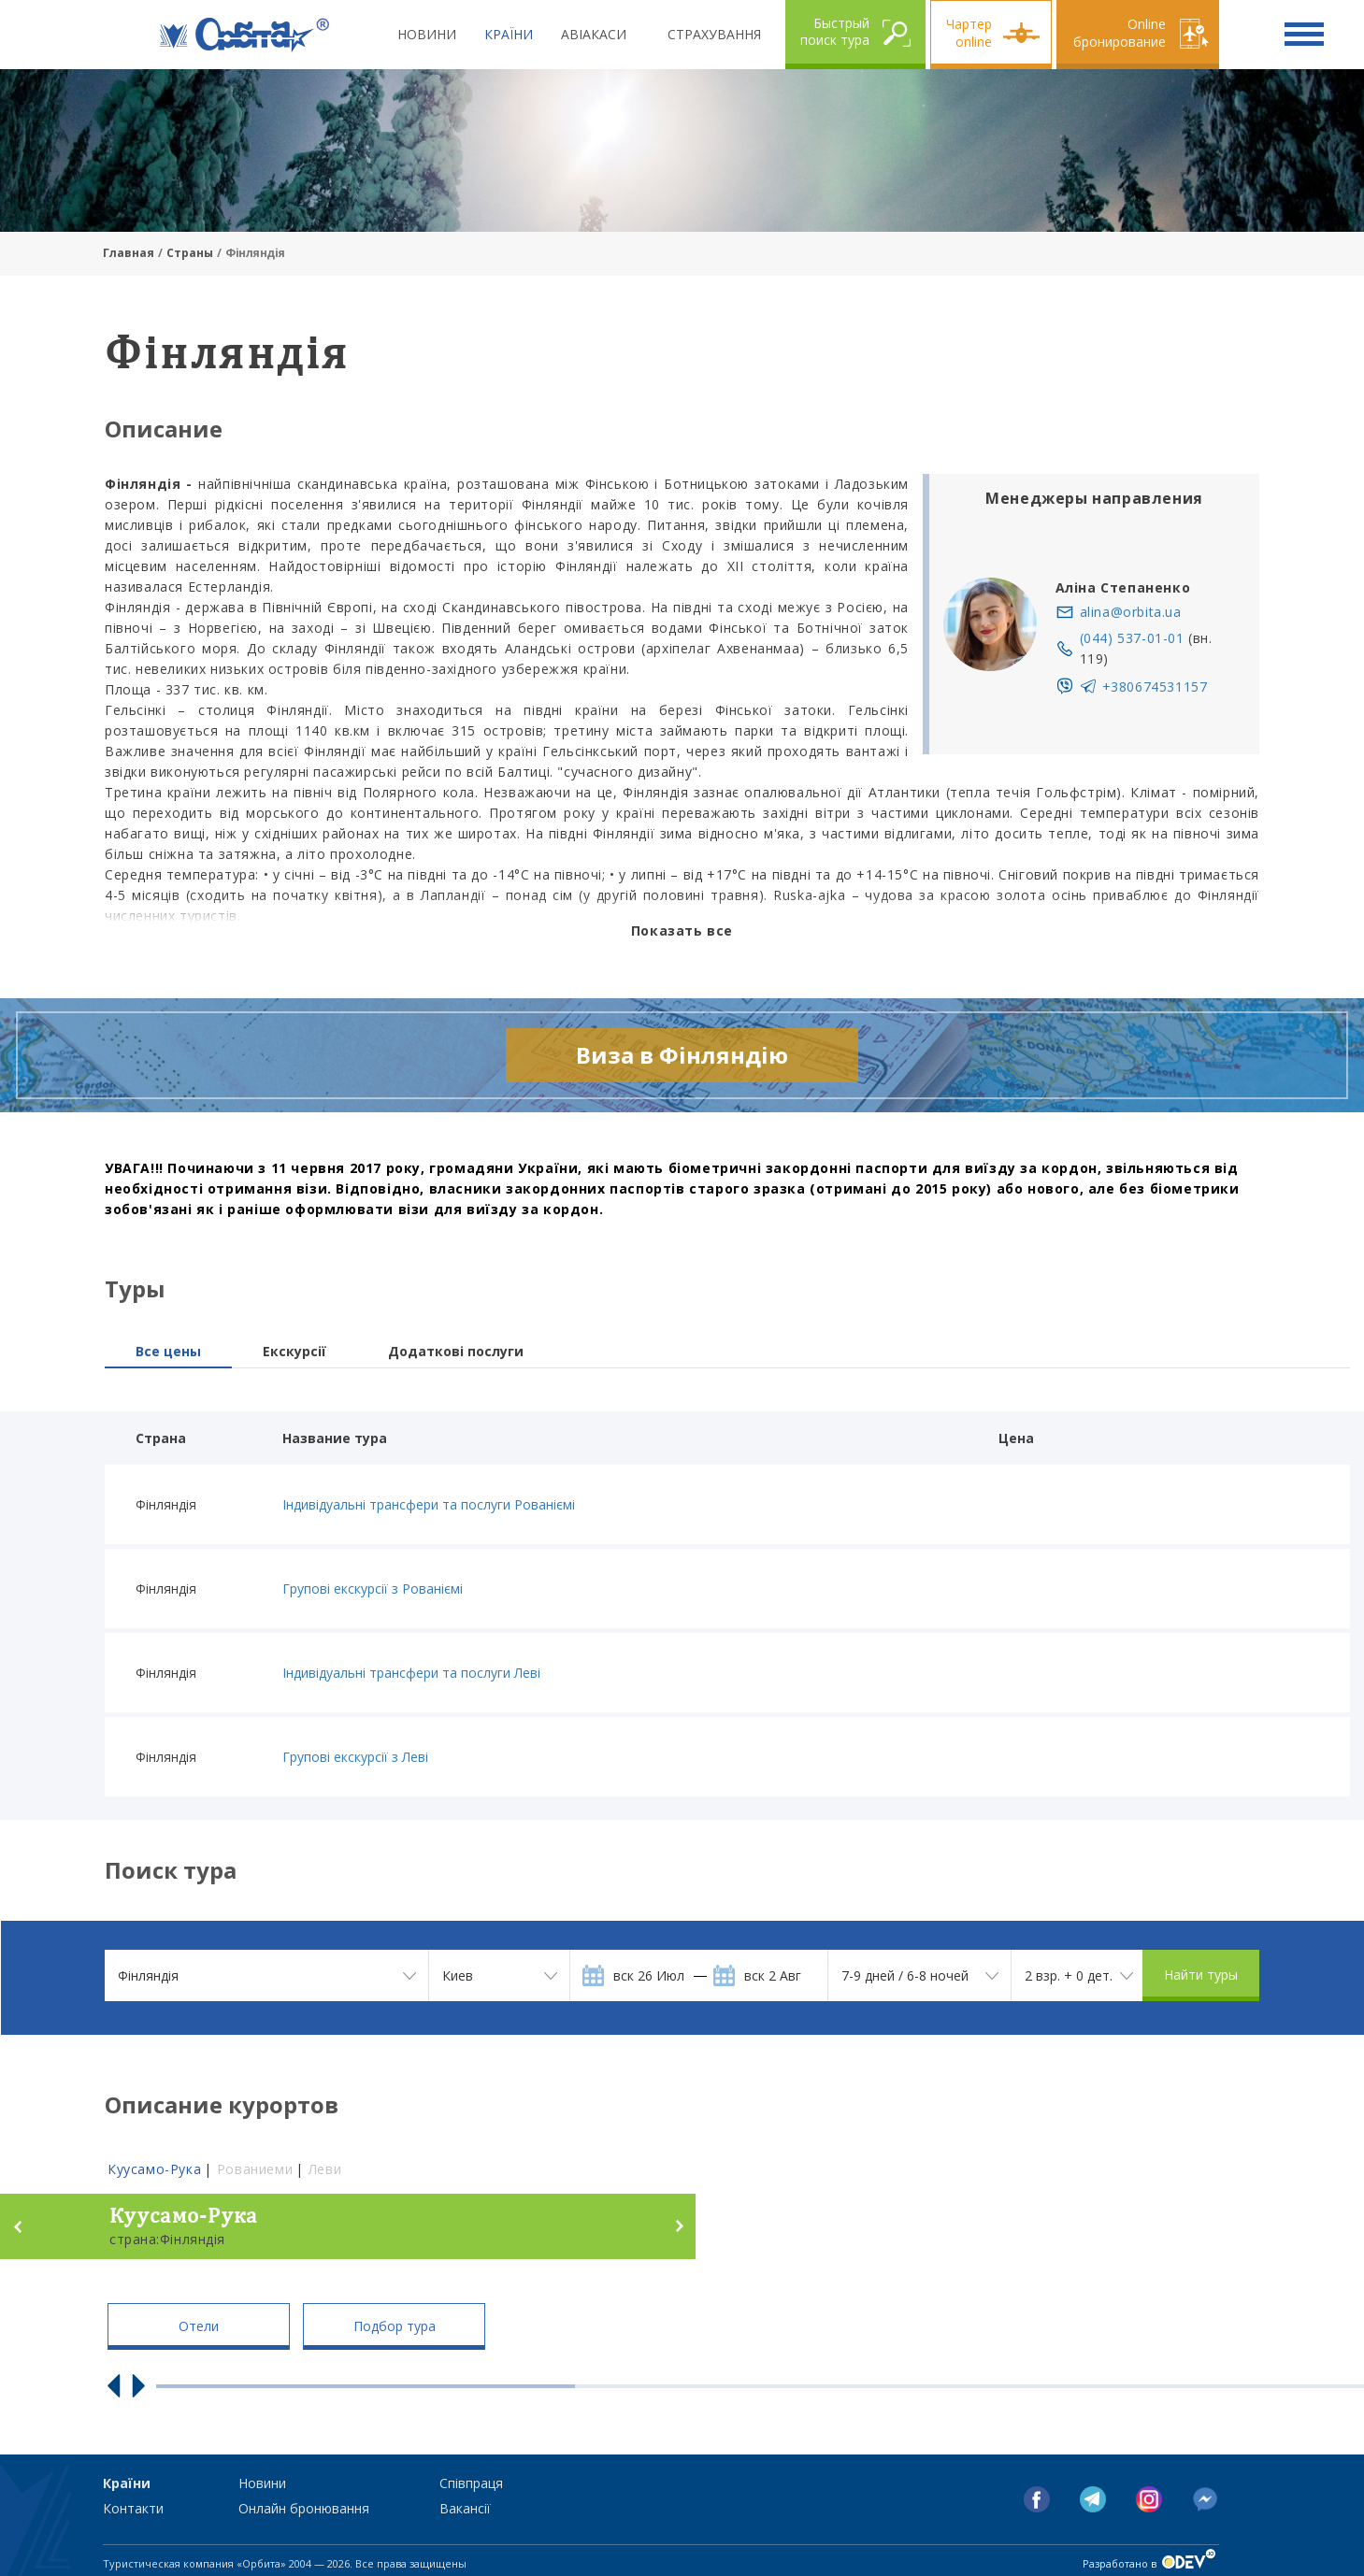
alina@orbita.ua (1131, 612)
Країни (508, 34)
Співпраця (471, 2483)
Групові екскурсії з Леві (355, 1757)
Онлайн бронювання (303, 2508)
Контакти (133, 2508)
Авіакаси (593, 34)
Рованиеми (255, 2169)
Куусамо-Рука (154, 2169)
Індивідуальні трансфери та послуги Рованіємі (428, 1504)
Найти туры (1201, 1974)
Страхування (714, 34)
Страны (189, 253)
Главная (128, 253)
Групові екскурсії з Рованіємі (372, 1588)
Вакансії (465, 2508)
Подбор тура (394, 2326)
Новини (426, 34)
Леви (325, 2169)
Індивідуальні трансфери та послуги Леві (411, 1673)
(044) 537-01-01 (1132, 638)
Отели (199, 2326)
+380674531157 (1155, 686)
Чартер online (969, 32)
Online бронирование (1119, 32)
